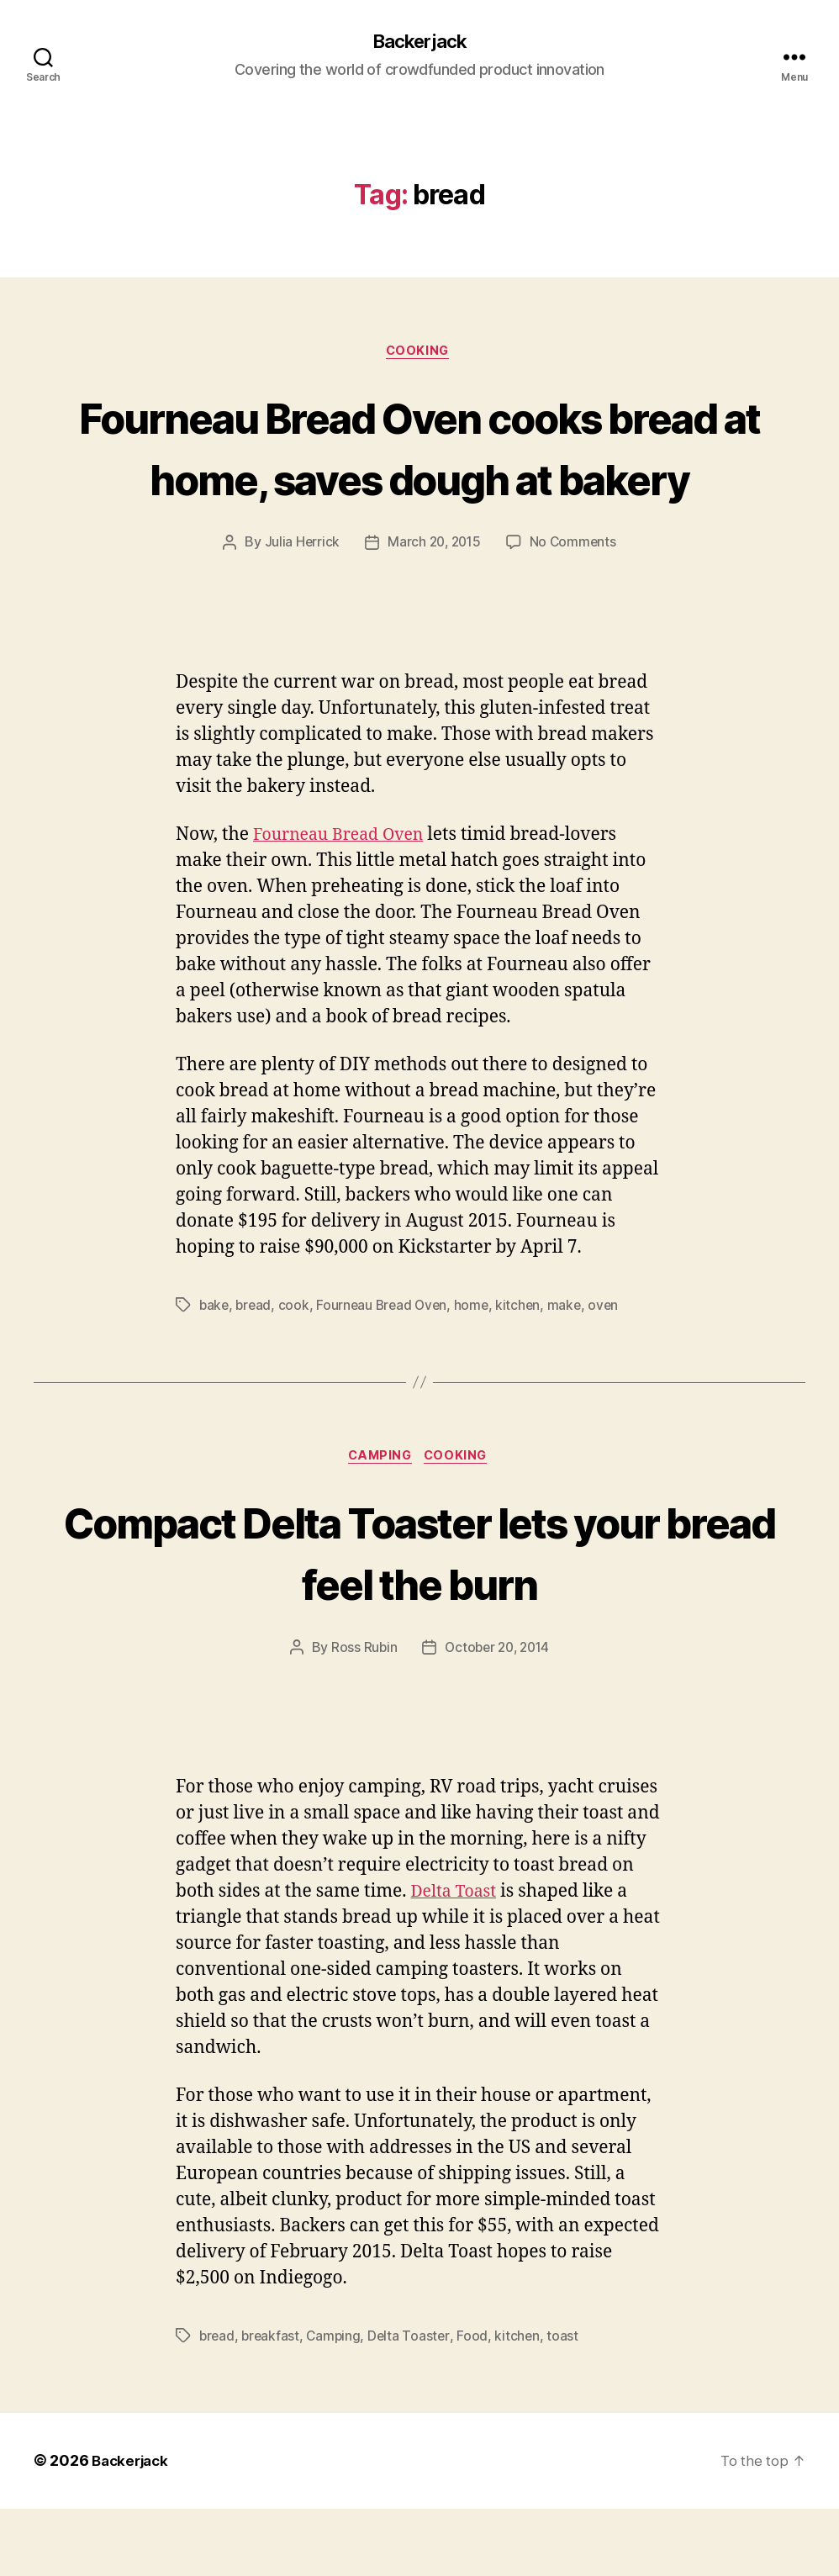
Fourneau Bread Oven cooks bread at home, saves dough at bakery (419, 479)
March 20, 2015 (434, 607)
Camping (379, 1523)
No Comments (575, 607)
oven (613, 1370)
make (573, 1370)
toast (569, 2403)
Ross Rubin (360, 1715)
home (478, 1370)
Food (477, 2403)
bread (255, 1370)
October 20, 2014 (497, 1715)
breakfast (273, 2403)
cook (297, 1370)
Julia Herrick (299, 607)
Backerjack (419, 42)
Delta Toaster (414, 2403)
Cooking (420, 354)
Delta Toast (457, 1959)
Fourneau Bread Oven (345, 900)
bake (214, 1370)
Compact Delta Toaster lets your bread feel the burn (420, 1618)
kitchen (526, 1370)
